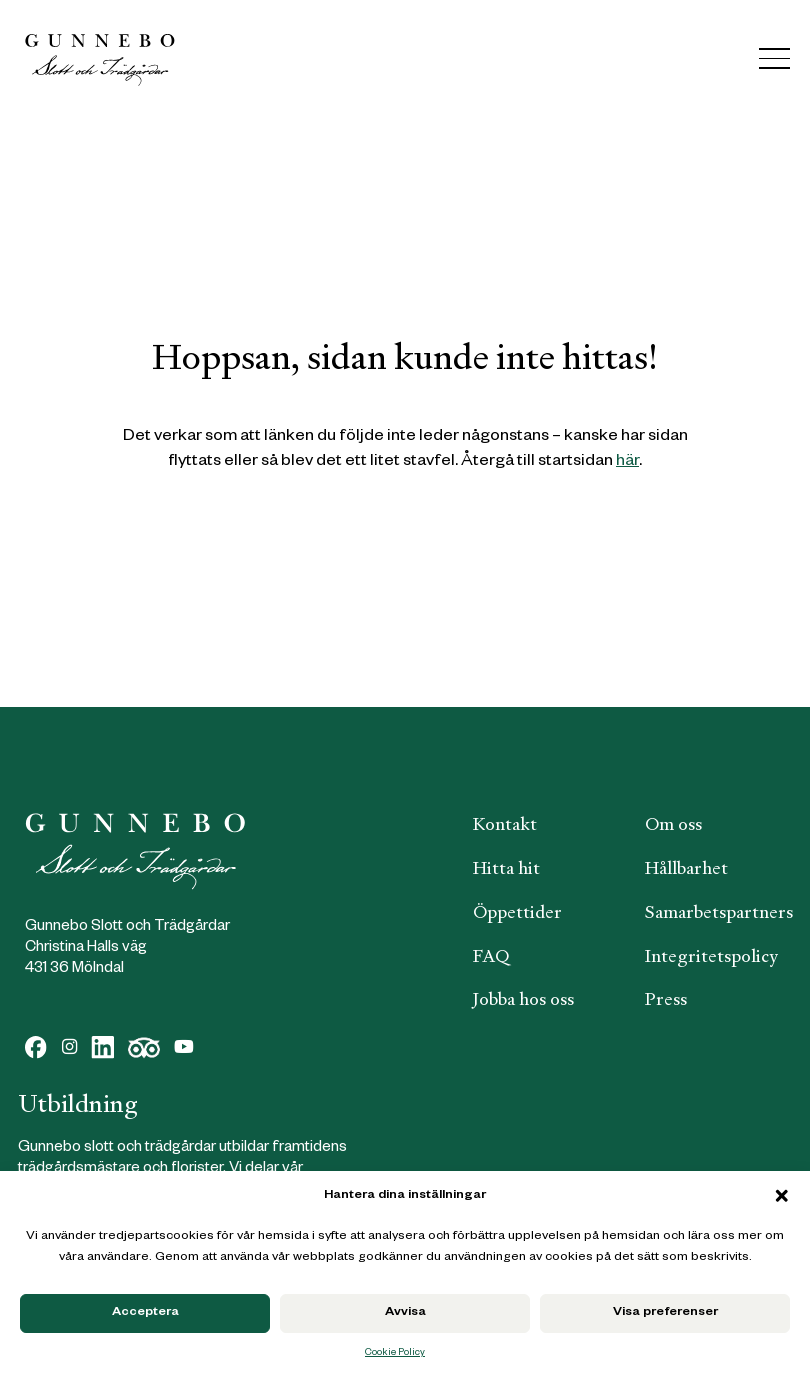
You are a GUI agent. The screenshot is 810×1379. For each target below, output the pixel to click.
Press (666, 999)
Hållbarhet (686, 868)
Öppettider (517, 912)
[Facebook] (36, 1047)
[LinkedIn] (102, 1047)
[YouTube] (184, 1047)
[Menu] (775, 58)
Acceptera (145, 1313)
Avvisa (405, 1313)
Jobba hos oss (523, 999)
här (627, 462)
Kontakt (505, 824)
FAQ (491, 956)
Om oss (673, 824)
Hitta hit (506, 868)
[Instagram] (69, 1047)
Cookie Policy (395, 1353)
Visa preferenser (665, 1313)
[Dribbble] (144, 1047)
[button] (782, 1196)
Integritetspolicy (711, 956)
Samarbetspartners (719, 912)
